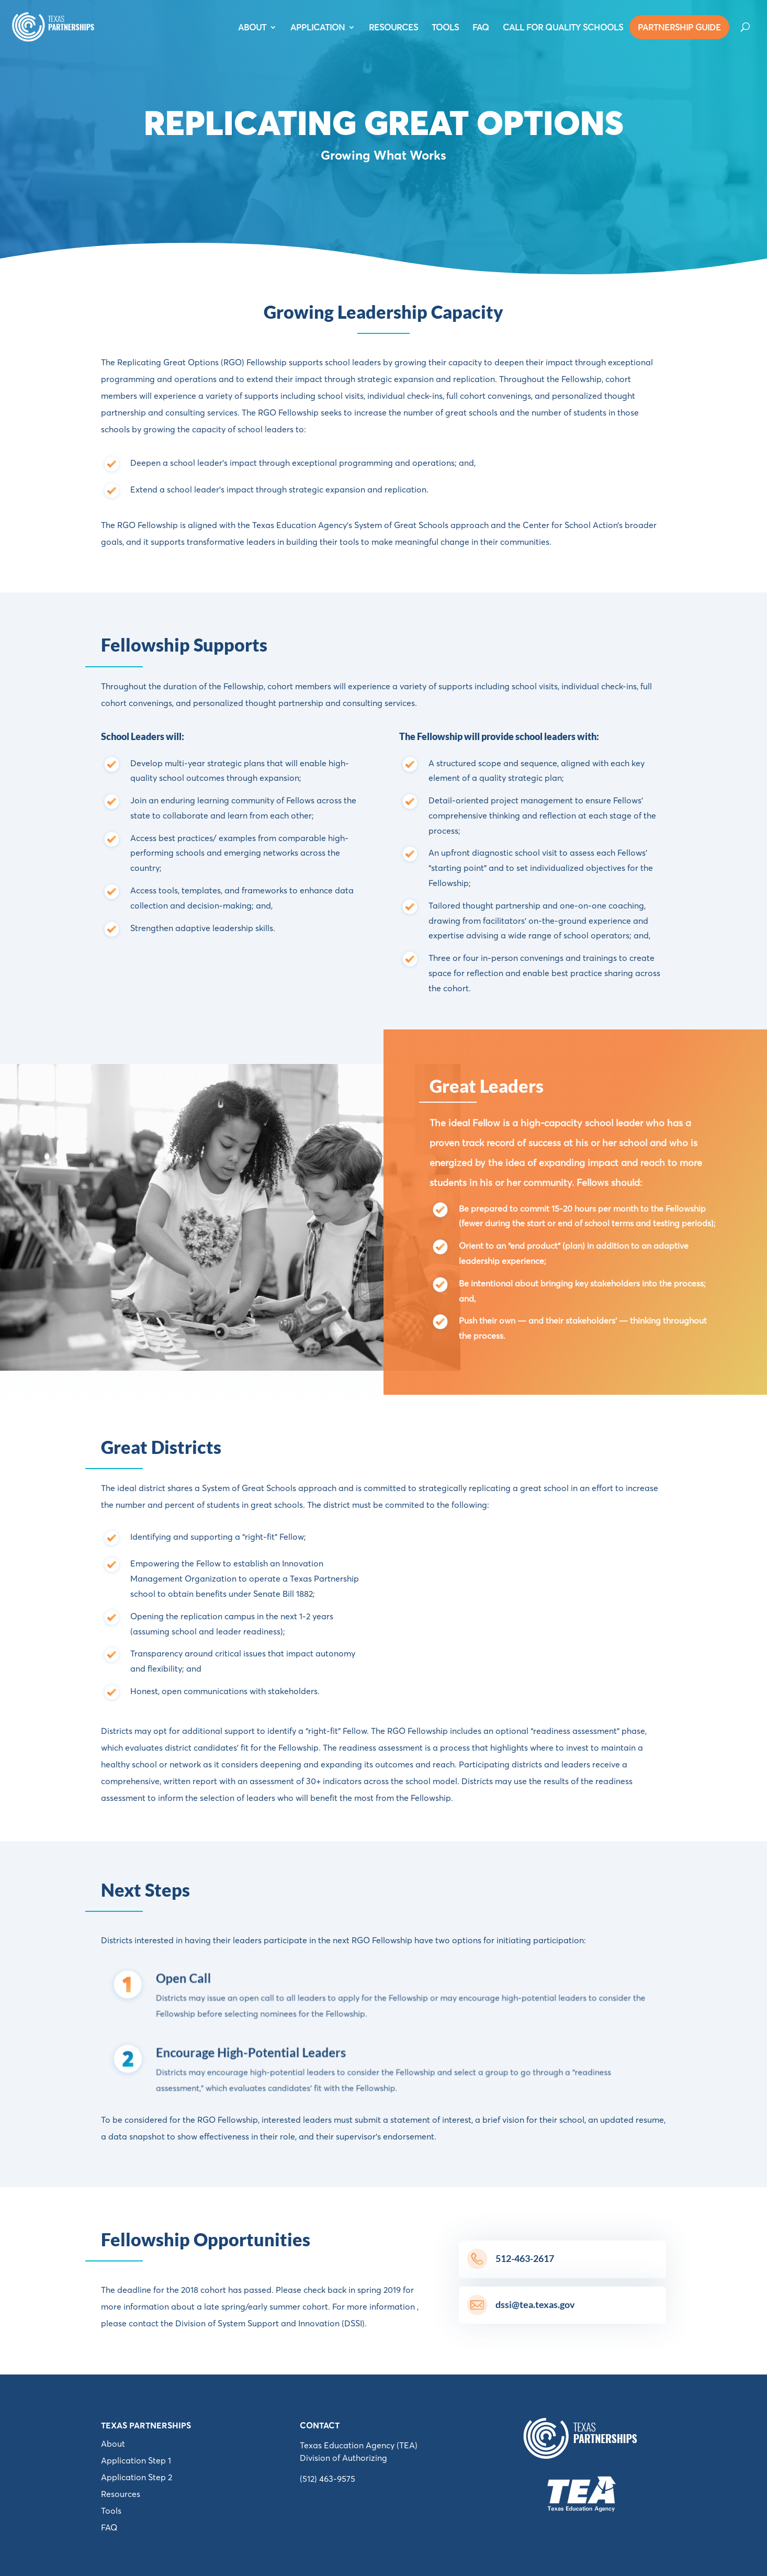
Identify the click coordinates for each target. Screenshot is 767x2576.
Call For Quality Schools (563, 28)
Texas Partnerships (146, 2425)
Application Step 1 (136, 2460)
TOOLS (445, 28)
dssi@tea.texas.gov (535, 2304)
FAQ (480, 28)
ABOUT (252, 28)
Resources (120, 2494)
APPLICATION (317, 28)
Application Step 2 (136, 2477)
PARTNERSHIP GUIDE (679, 27)
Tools (111, 2510)
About (113, 2443)
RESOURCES (393, 28)
